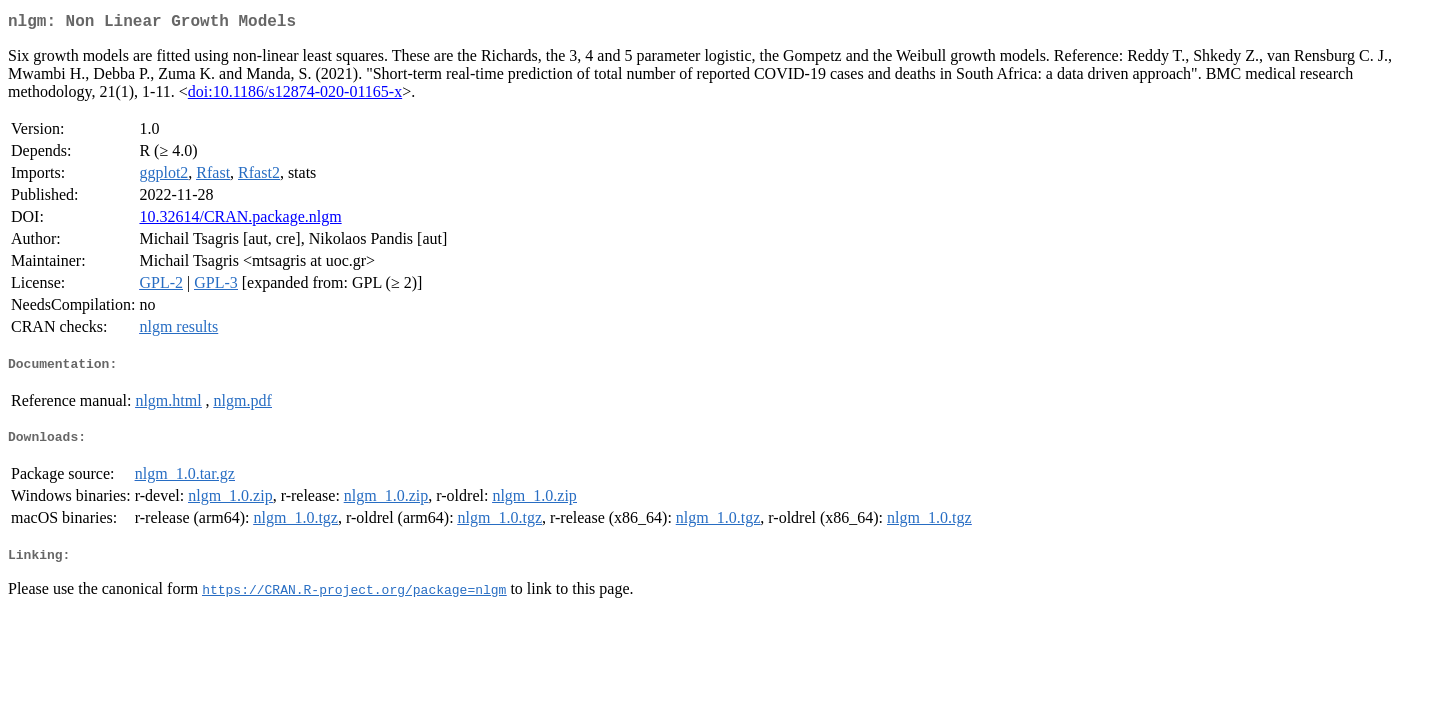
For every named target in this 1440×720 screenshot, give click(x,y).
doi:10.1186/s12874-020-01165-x (295, 95)
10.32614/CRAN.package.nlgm (240, 220)
